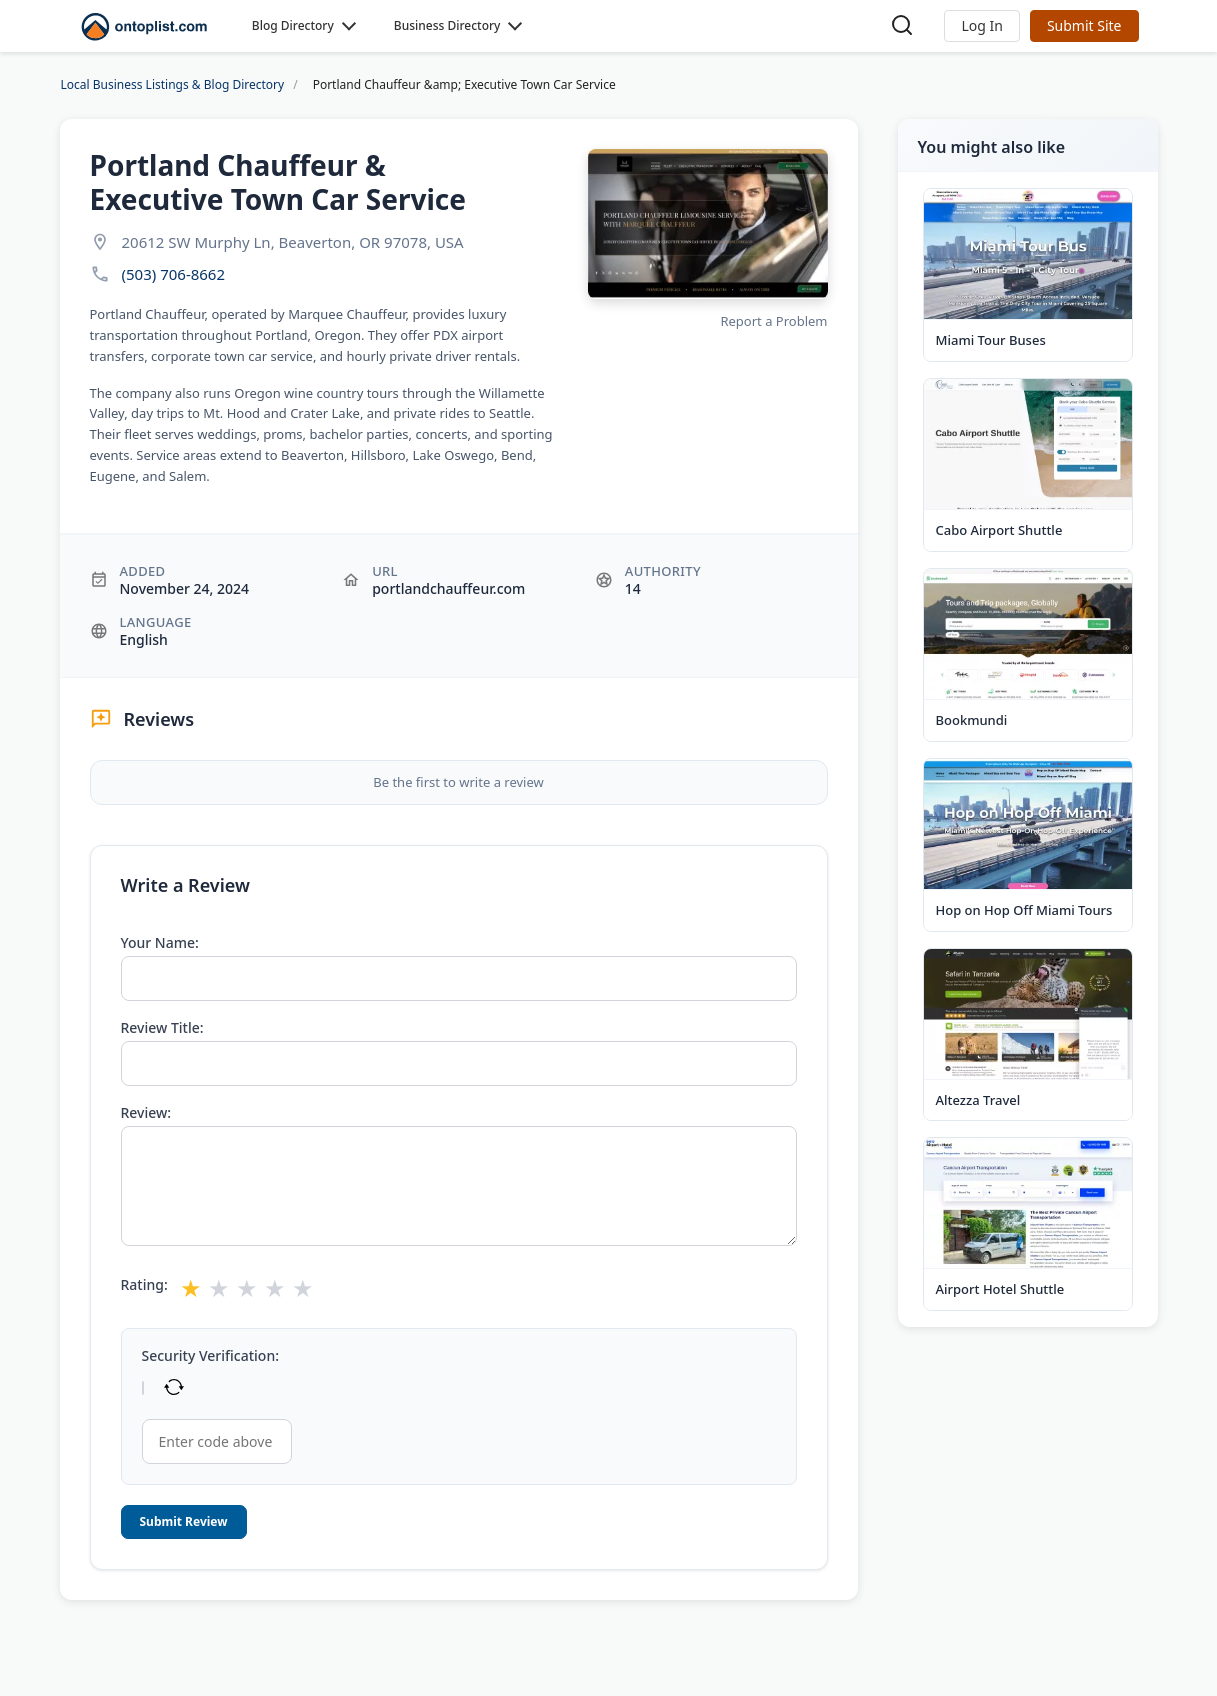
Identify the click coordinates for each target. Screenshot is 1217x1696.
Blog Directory (293, 25)
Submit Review (184, 1521)
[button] (981, 26)
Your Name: (160, 943)
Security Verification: (210, 1356)
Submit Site (1084, 25)
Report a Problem (773, 321)
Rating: (144, 1285)
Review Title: (162, 1028)
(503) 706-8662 (174, 274)
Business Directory (447, 25)
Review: (146, 1113)
